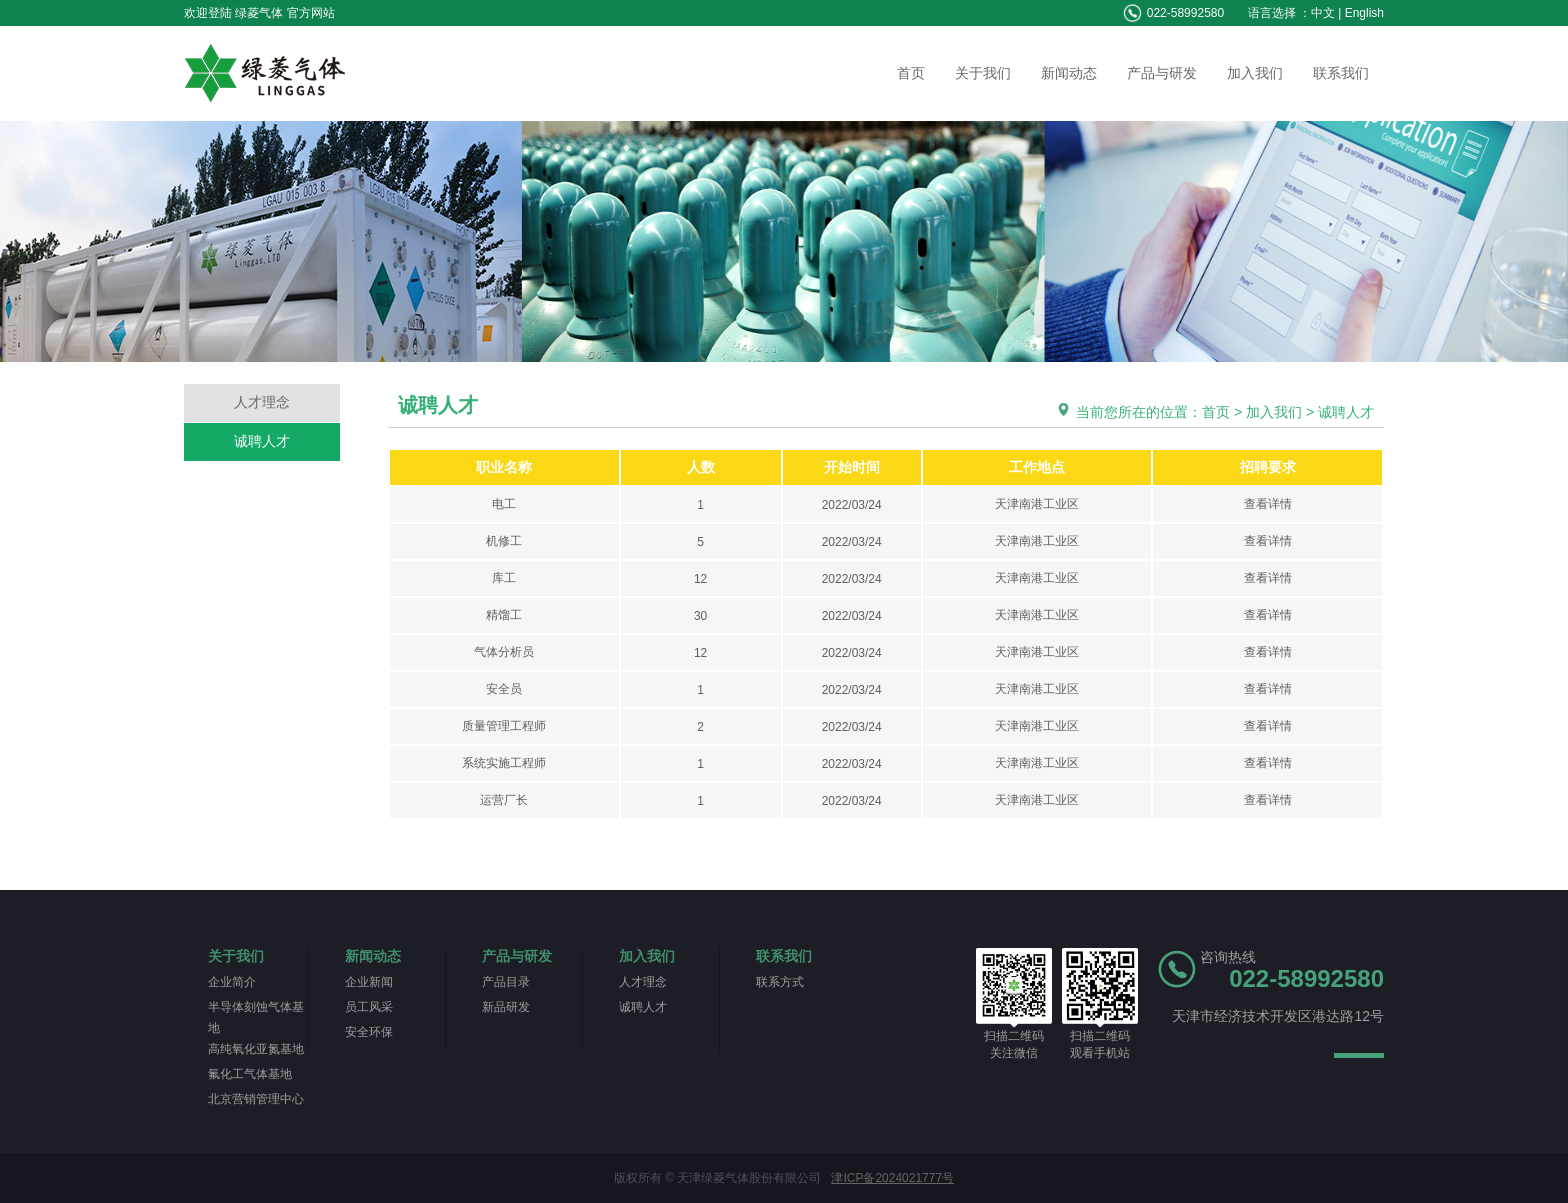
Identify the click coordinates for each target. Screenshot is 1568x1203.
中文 (1323, 13)
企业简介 (232, 982)
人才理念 (262, 402)
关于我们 (983, 73)
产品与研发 (1162, 73)
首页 (911, 73)
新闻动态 (1069, 73)
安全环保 (369, 1032)
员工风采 (369, 1007)
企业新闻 (369, 982)
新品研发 (506, 1007)
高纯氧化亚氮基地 (256, 1049)
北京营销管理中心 (256, 1099)
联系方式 (780, 982)
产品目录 (506, 982)
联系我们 (1341, 73)
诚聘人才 (262, 441)
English (1364, 13)
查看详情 (1268, 504)
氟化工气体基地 (250, 1074)
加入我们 (1255, 73)
